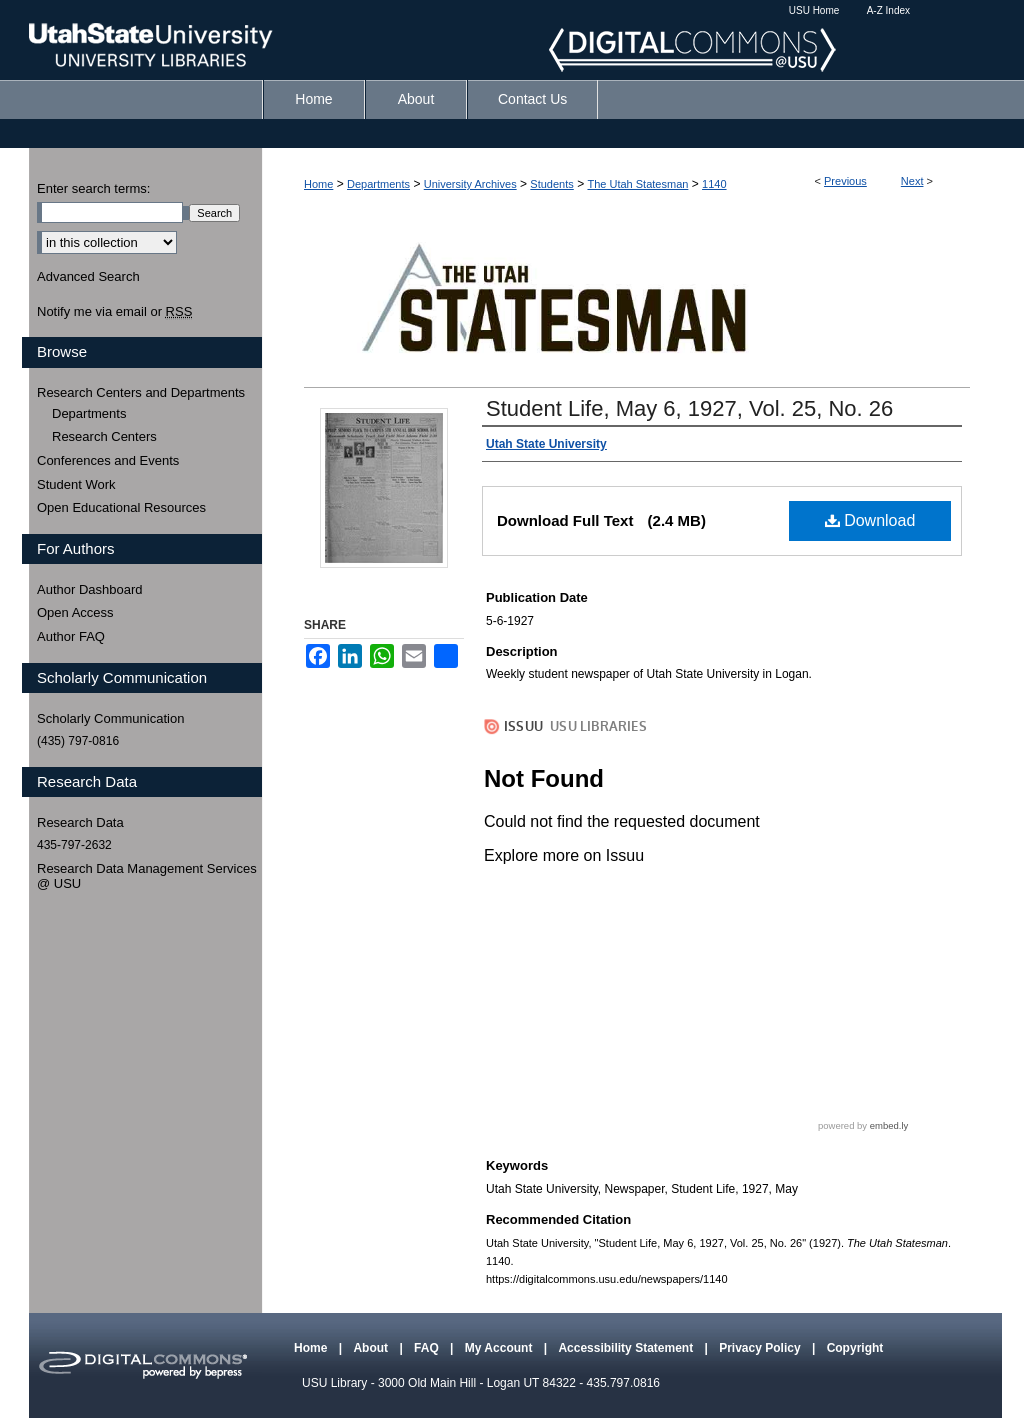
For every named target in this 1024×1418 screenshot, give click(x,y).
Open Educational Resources (121, 507)
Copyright (855, 1348)
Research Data (80, 822)
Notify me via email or (114, 312)
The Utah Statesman (637, 184)
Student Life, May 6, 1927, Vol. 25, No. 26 (689, 408)
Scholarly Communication (110, 718)
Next (912, 181)
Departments (378, 184)
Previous (845, 181)
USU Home (814, 10)
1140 (714, 184)
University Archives (470, 184)
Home (318, 184)
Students (551, 184)
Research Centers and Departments (141, 392)
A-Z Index (888, 10)
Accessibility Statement (627, 1348)
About (372, 1348)
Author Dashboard (90, 589)
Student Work (76, 484)
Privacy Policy (761, 1348)
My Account (500, 1348)
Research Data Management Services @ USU (147, 876)
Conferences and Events (108, 460)
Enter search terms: (93, 188)
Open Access (75, 612)
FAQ (428, 1348)
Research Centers (104, 436)
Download (870, 520)
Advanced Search (88, 276)
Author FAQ (71, 636)
